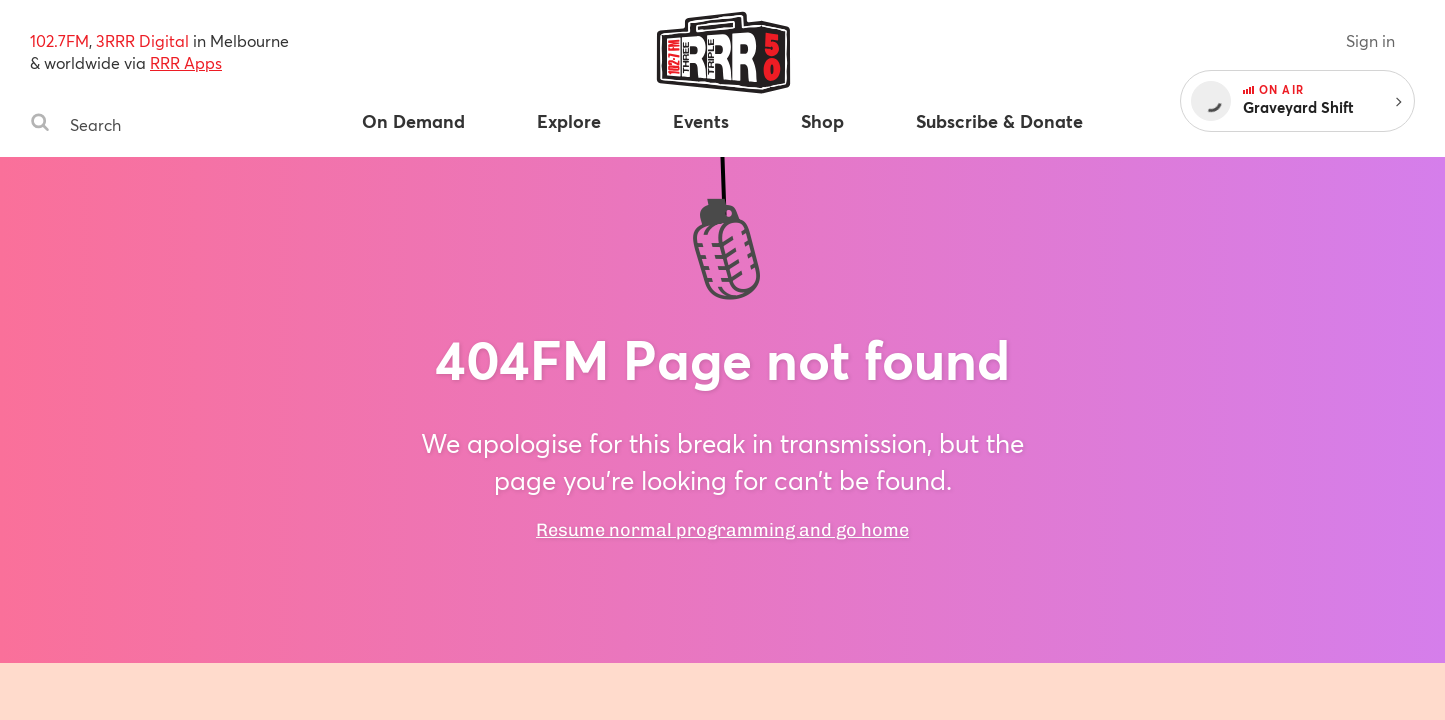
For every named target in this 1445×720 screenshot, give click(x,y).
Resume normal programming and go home (722, 530)
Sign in (1370, 40)
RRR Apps (186, 62)
